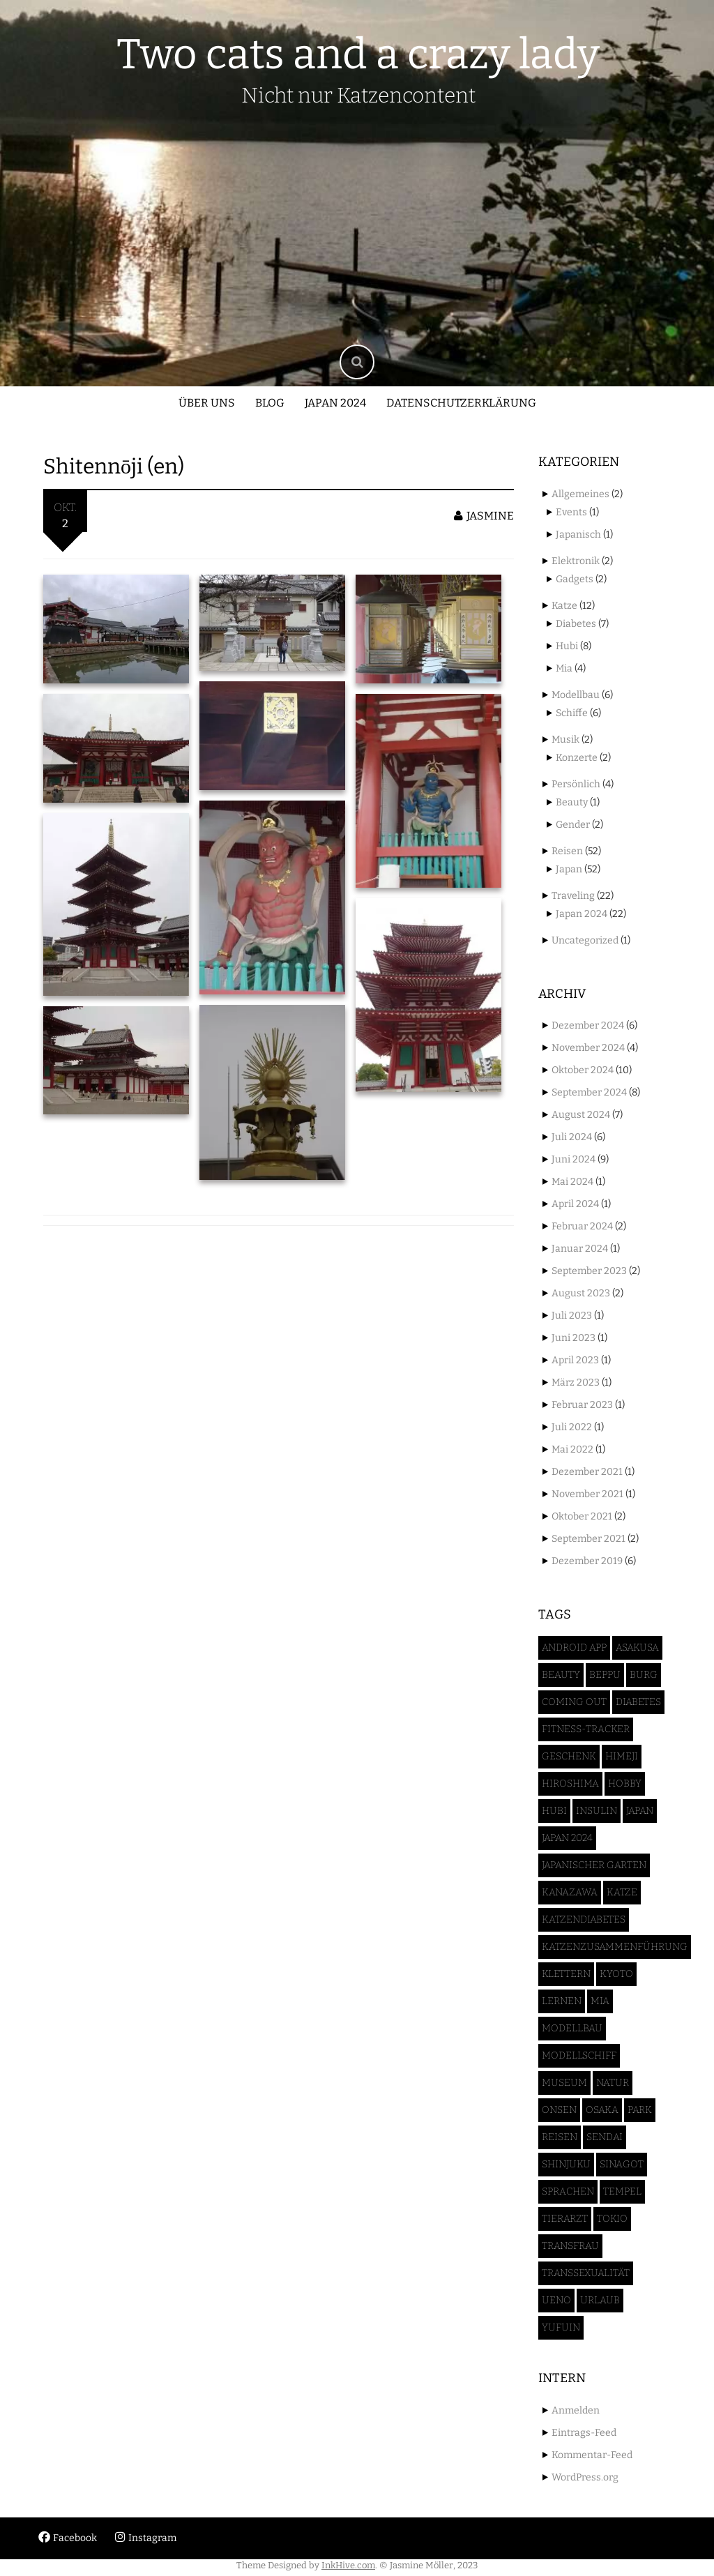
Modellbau (576, 695)
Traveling (573, 896)
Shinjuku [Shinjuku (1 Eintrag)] (566, 2164)
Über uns (206, 402)
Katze (564, 606)
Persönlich (576, 784)
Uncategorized (585, 940)
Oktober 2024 (583, 1070)
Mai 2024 (572, 1182)
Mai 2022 (572, 1449)
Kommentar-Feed (592, 2455)
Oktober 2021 (582, 1516)
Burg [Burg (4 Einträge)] (644, 1675)
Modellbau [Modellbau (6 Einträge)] (572, 2028)
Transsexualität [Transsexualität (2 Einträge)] (586, 2273)
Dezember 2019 (587, 1561)
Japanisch (578, 534)
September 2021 (588, 1539)
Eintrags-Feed (584, 2433)
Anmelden (576, 2410)
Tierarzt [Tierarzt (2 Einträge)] (565, 2219)
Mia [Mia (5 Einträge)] (600, 2001)
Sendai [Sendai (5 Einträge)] (604, 2137)
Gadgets (574, 579)
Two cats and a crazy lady (358, 54)
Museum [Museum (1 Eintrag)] (564, 2083)
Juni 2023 (573, 1338)
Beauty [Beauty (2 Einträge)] (561, 1675)
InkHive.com (348, 2565)
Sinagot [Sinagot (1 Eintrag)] (622, 2164)
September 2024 (589, 1092)
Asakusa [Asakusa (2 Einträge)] (637, 1647)
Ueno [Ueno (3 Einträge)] (556, 2300)
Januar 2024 (580, 1249)
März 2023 (576, 1382)
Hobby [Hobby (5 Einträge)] (624, 1783)
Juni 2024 (573, 1159)
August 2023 (581, 1293)
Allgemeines (580, 494)
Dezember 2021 (587, 1472)
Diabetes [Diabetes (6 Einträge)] (638, 1702)
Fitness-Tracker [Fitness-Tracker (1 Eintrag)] (586, 1729)
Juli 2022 (572, 1427)
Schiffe (572, 713)
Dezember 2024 (588, 1025)
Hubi (567, 646)
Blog (269, 402)
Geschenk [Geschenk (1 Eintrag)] (569, 1756)
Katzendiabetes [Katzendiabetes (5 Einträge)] (583, 1919)
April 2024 (575, 1204)
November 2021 (587, 1494)
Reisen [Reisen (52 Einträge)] (559, 2137)
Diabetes (576, 624)
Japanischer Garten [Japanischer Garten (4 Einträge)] (594, 1865)
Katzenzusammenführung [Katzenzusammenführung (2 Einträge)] (615, 1947)
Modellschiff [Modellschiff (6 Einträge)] (579, 2055)
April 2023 (575, 1360)
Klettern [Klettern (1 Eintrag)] (566, 1974)
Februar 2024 (582, 1226)
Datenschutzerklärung (461, 402)
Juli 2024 (572, 1137)
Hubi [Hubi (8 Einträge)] (554, 1811)
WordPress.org (585, 2477)
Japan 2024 (335, 402)
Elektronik (576, 561)
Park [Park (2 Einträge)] (640, 2110)
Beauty (572, 802)
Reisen (567, 851)
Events (571, 512)
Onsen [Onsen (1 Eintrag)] (559, 2110)
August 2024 (581, 1115)
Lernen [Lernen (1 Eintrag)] (562, 2001)
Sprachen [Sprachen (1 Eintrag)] (568, 2191)
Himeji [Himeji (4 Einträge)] (621, 1756)
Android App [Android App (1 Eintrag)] (574, 1647)
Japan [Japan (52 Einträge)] (639, 1811)
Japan (569, 869)
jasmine (484, 515)
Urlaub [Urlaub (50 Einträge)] (600, 2300)
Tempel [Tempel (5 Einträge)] (622, 2191)
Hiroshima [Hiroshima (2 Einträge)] (570, 1783)
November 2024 (588, 1048)
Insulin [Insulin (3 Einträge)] (596, 1811)
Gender (573, 825)
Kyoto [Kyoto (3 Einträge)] (616, 1974)
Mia (564, 668)
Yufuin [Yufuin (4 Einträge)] (561, 2327)
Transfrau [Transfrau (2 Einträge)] (570, 2246)
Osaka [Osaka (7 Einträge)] (602, 2110)
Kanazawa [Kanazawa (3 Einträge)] (570, 1892)
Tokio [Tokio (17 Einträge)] (612, 2219)
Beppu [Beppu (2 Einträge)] (605, 1675)
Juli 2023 (572, 1315)
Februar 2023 (582, 1405)
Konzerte (577, 758)
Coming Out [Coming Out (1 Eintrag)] (574, 1702)
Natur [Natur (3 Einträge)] (612, 2083)
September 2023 (589, 1271)
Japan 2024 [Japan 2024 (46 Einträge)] (567, 1838)
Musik (565, 739)
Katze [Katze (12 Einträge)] (622, 1892)
